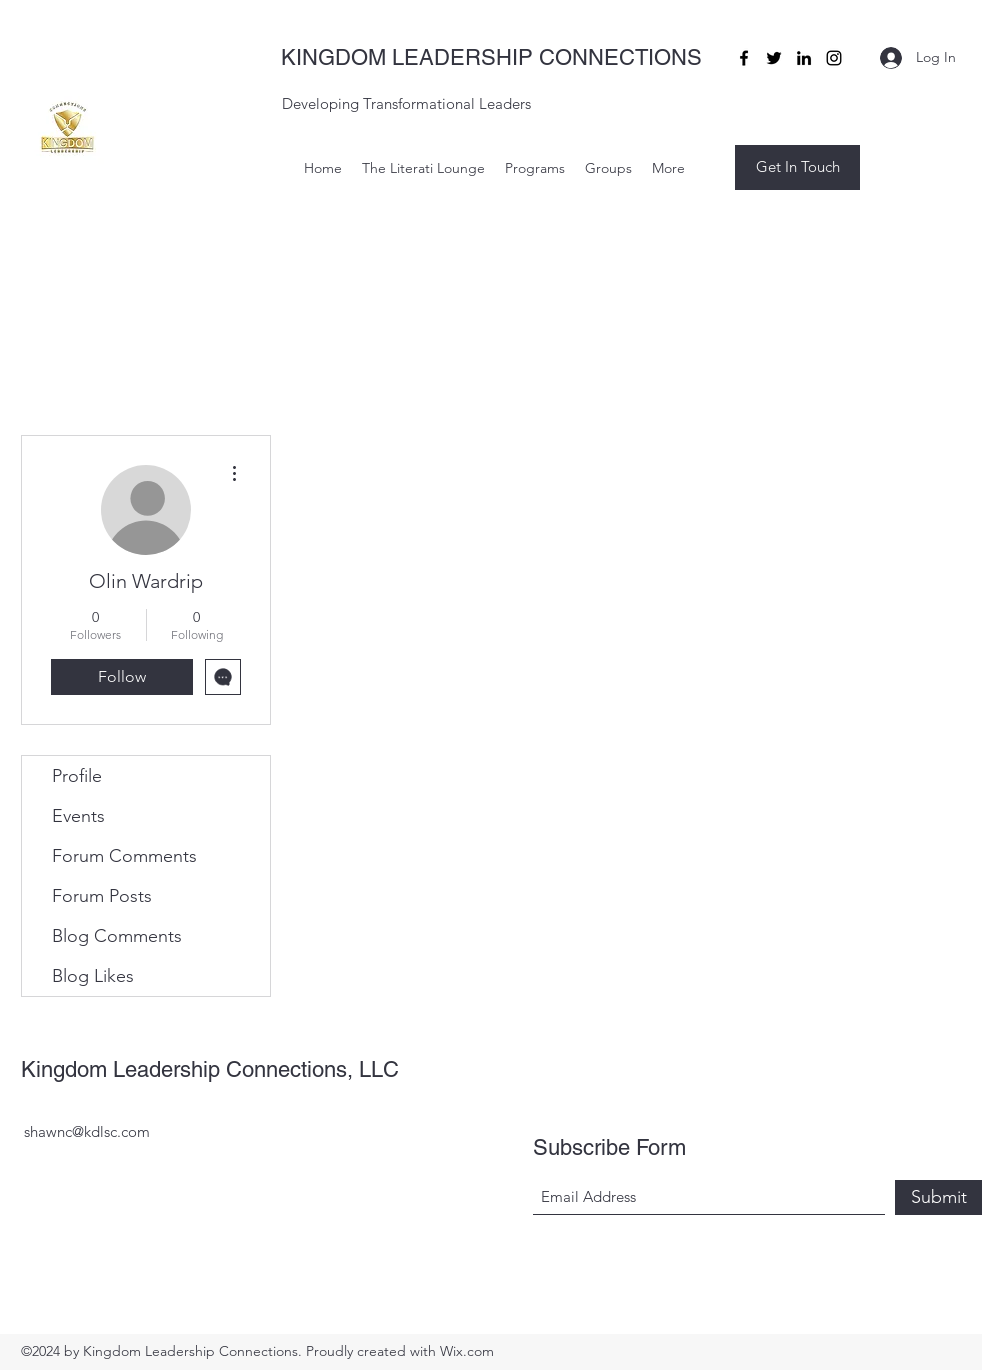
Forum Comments (124, 856)
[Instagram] (834, 58)
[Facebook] (744, 58)
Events (78, 816)
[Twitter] (774, 58)
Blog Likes (93, 976)
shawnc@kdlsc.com (87, 1131)
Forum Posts (102, 896)
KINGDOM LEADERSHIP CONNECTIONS (491, 57)
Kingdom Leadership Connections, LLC (210, 1069)
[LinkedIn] (804, 58)
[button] (797, 167)
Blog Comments (117, 936)
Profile (77, 776)
